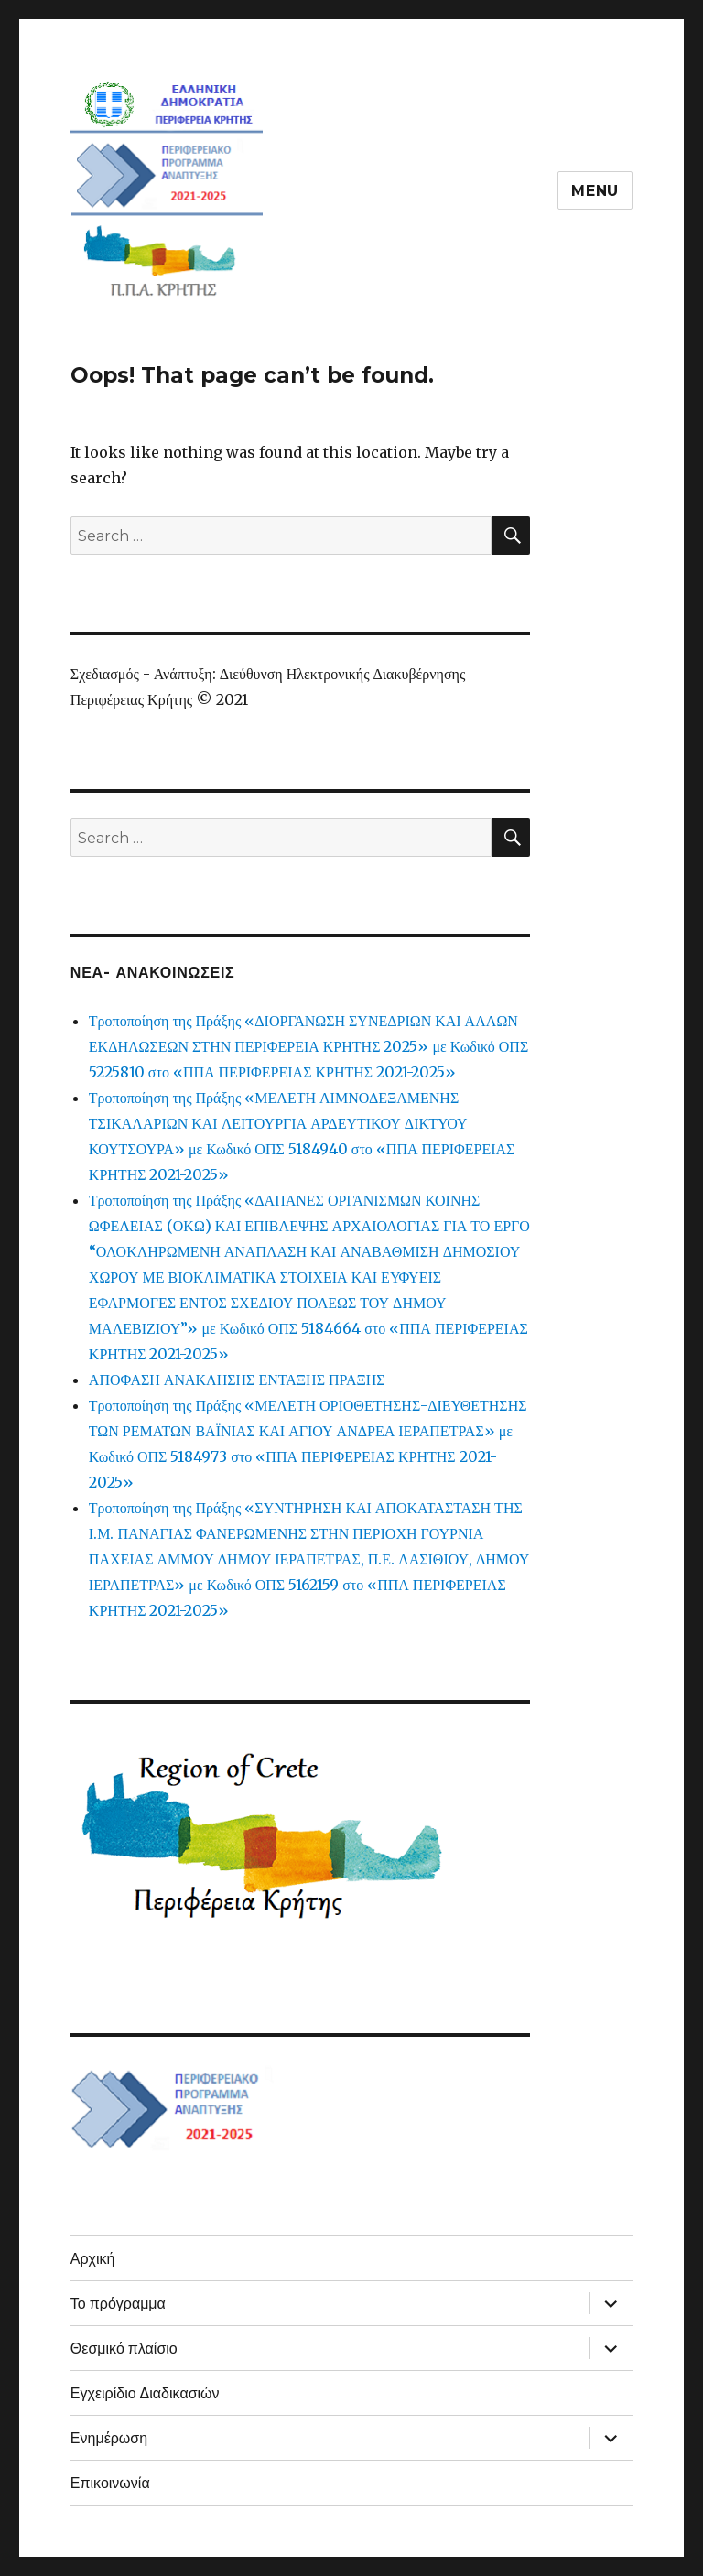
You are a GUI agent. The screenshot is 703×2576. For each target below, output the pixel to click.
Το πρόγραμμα (118, 2303)
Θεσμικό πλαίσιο (124, 2348)
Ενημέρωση (108, 2438)
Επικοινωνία (110, 2483)
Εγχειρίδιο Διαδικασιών (145, 2393)
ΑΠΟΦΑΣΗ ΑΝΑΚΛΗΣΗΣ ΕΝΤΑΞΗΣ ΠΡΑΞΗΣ (237, 1379)
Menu (595, 191)
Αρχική (92, 2259)
